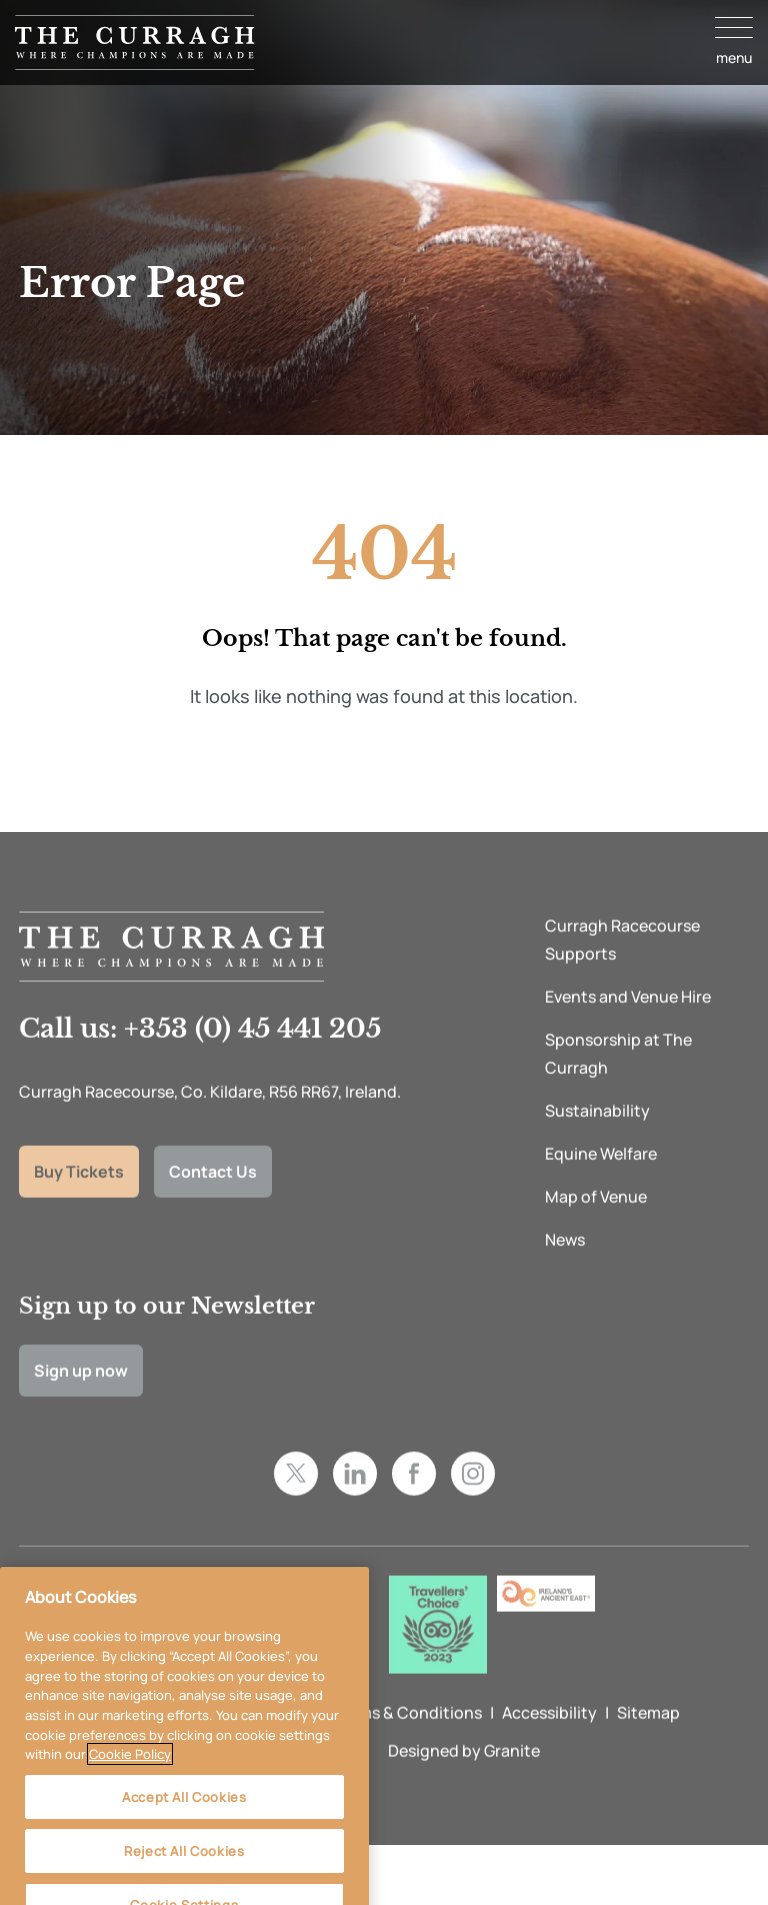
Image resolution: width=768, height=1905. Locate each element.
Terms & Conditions (408, 1739)
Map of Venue (596, 1224)
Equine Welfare (601, 1181)
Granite (512, 1777)
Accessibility (549, 1739)
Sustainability (597, 1138)
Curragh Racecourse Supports (622, 967)
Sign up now (81, 1397)
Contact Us (213, 1198)
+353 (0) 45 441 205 (252, 1056)
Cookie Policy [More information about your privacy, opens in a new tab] (130, 1773)
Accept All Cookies (184, 1816)
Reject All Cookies (184, 1870)
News (565, 1267)
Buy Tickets (79, 1198)
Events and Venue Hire (628, 1024)
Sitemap (648, 1739)
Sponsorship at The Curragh (618, 1081)
